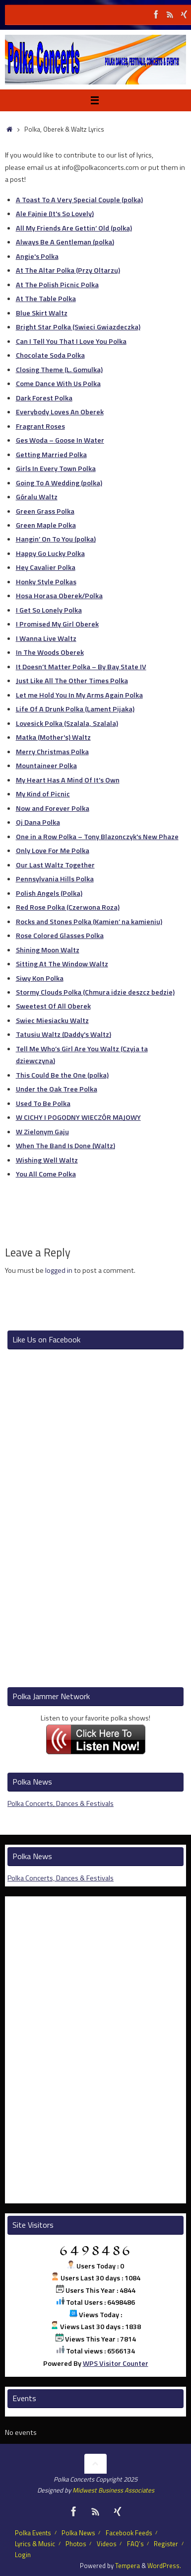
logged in (58, 1270)
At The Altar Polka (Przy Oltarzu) (68, 270)
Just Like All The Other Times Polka (72, 680)
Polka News (78, 2533)
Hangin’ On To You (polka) (56, 539)
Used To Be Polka (43, 1103)
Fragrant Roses (40, 426)
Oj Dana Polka (38, 822)
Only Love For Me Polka (52, 850)
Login (23, 2555)
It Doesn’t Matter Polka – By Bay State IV (81, 666)
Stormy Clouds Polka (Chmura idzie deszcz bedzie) (95, 992)
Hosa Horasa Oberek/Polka (59, 595)
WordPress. (164, 2566)
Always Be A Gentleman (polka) (65, 241)
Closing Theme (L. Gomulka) (59, 369)
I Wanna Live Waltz (46, 638)
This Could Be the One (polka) (62, 1075)
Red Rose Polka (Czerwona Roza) (68, 907)
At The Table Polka (46, 298)
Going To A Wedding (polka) (59, 482)
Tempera (127, 2566)
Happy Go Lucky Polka (50, 553)
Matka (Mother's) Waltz (53, 737)
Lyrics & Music (35, 2544)
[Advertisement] (95, 1294)
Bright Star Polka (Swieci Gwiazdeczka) (78, 326)
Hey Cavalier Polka (45, 567)
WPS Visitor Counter (115, 2363)
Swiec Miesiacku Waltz (52, 1020)
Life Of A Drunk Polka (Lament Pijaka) (75, 708)
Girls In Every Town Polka (56, 468)
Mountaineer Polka (46, 765)
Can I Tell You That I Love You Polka (71, 341)
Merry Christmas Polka (52, 751)
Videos (107, 2544)
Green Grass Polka (45, 511)
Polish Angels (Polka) (49, 893)
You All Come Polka (46, 1174)
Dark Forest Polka (44, 397)
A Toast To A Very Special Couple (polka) (79, 199)
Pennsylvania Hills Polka (55, 878)
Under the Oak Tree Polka (56, 1089)
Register (166, 2544)
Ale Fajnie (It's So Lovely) (55, 213)
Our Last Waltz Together (55, 864)
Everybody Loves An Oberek (60, 411)
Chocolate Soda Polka (50, 355)
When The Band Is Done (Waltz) (65, 1145)
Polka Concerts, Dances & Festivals (60, 1803)
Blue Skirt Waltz (41, 313)
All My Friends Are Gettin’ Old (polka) (74, 228)
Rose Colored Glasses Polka (60, 935)
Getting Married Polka (51, 454)
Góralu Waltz (37, 496)
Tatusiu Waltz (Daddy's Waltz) (63, 1034)
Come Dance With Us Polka (58, 383)
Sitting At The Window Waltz (62, 963)
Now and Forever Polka (52, 808)
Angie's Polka (37, 256)
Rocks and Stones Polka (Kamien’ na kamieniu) (89, 921)
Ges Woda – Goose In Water (60, 440)
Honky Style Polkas (46, 581)
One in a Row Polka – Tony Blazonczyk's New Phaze (97, 836)
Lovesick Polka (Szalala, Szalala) (67, 723)
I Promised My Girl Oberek (57, 624)
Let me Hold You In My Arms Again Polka (79, 695)
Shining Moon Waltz (47, 949)
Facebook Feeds (129, 2533)
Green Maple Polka (46, 525)
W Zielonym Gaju (42, 1131)
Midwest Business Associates (113, 2490)
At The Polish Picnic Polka (57, 284)
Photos (75, 2544)
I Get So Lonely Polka (49, 610)
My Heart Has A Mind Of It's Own (68, 780)
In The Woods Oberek (50, 652)
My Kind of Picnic (43, 793)
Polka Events (33, 2533)
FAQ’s (135, 2544)
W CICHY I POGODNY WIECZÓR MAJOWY (78, 1117)
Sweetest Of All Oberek (53, 1006)
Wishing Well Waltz (47, 1160)
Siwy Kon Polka (40, 978)
